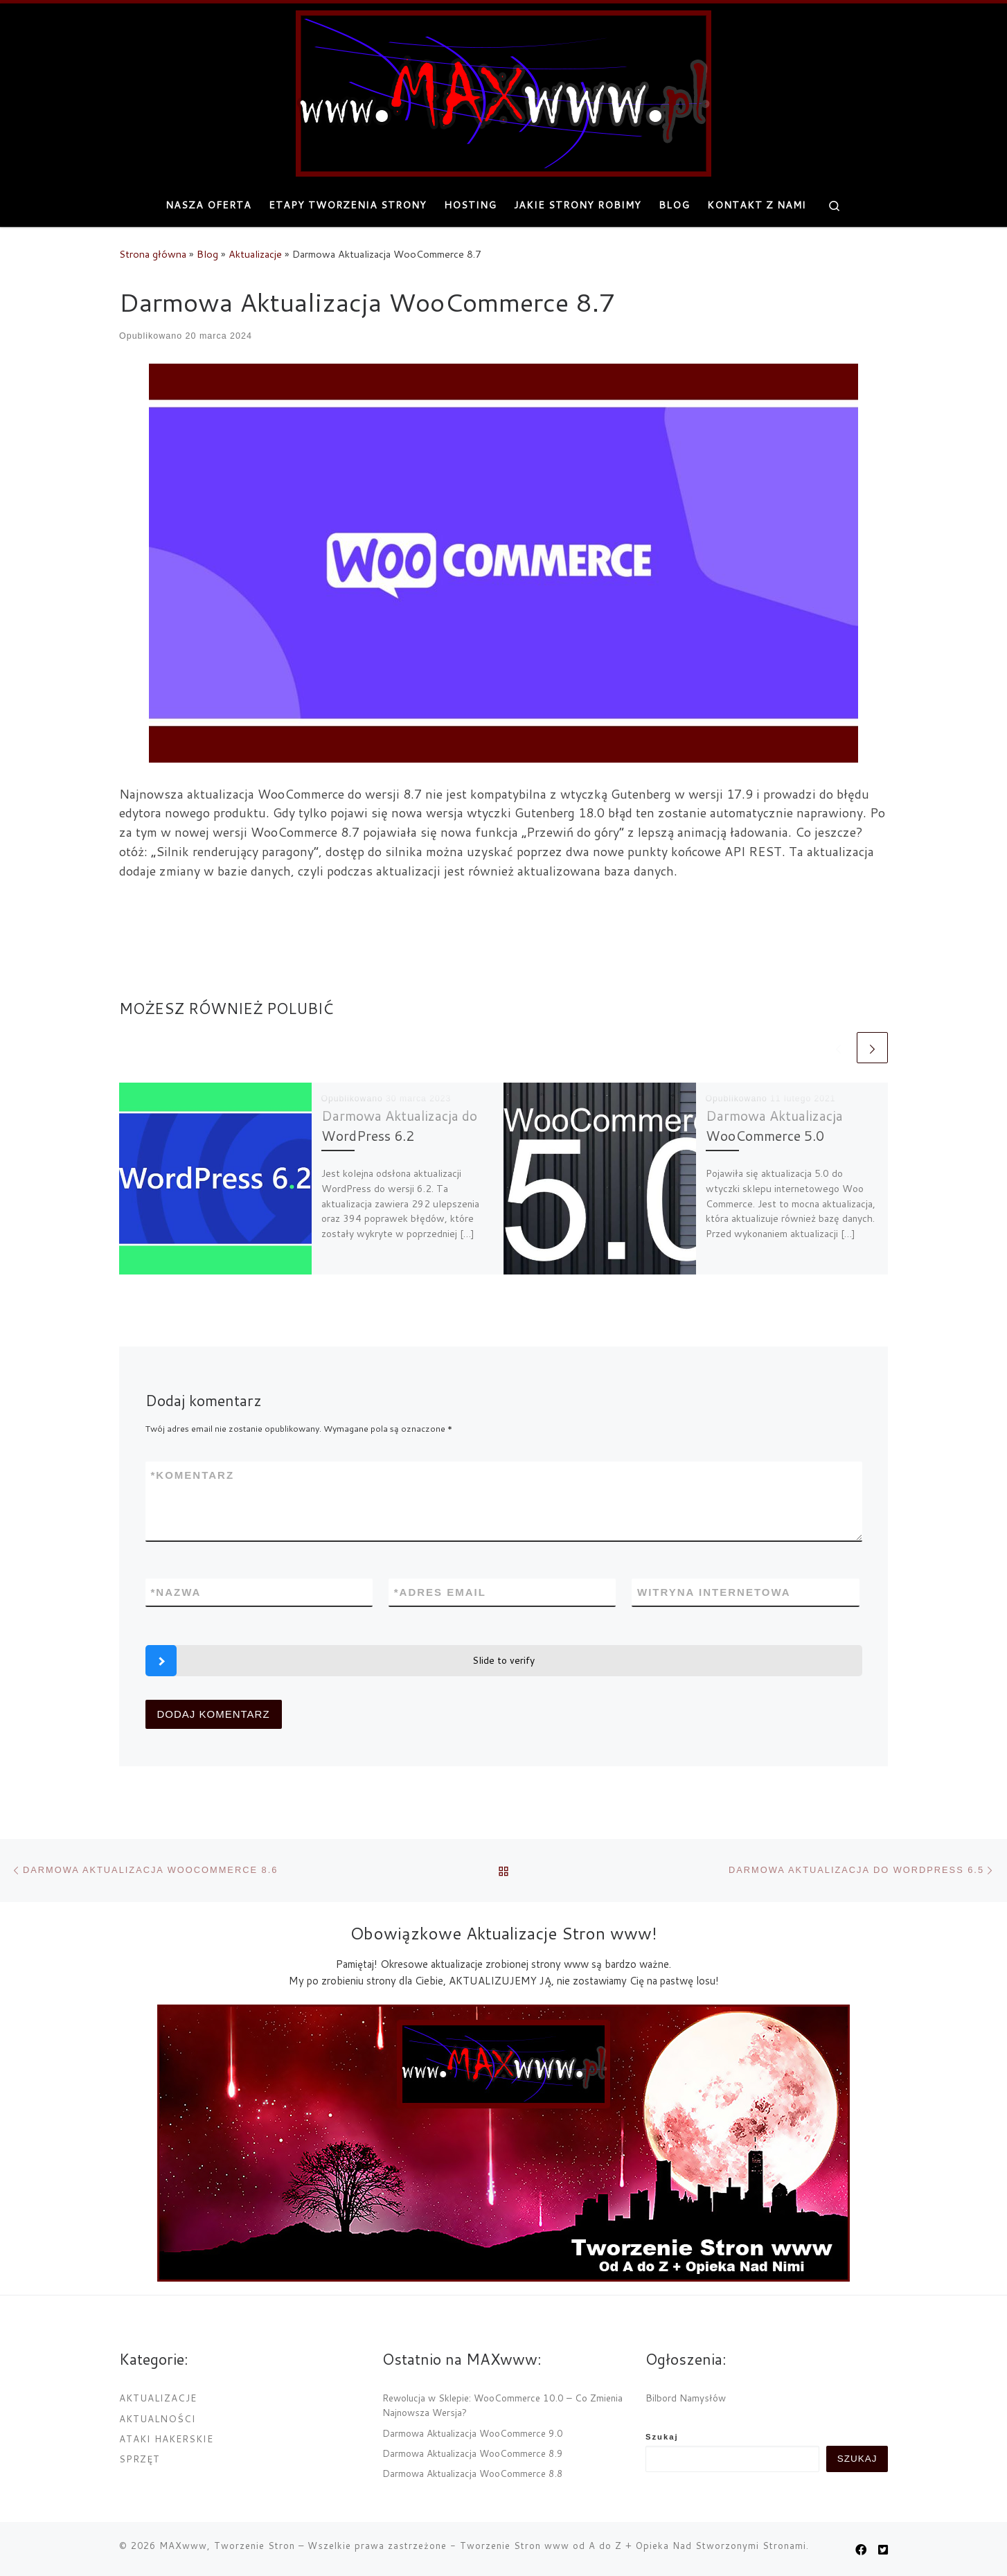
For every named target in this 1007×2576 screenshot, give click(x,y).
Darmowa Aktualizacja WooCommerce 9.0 (472, 2433)
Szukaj (662, 2437)
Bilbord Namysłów (685, 2397)
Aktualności (157, 2418)
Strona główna (152, 254)
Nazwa (176, 1592)
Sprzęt (139, 2458)
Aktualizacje (255, 254)
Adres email (440, 1592)
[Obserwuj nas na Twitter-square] (883, 2549)
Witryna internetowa (714, 1592)
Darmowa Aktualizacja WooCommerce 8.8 (472, 2473)
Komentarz (193, 1475)
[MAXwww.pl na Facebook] (860, 2549)
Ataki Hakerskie (166, 2438)
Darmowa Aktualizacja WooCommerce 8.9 (472, 2453)
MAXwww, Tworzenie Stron (227, 2545)
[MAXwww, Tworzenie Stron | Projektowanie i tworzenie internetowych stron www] (503, 90)
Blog (207, 254)
